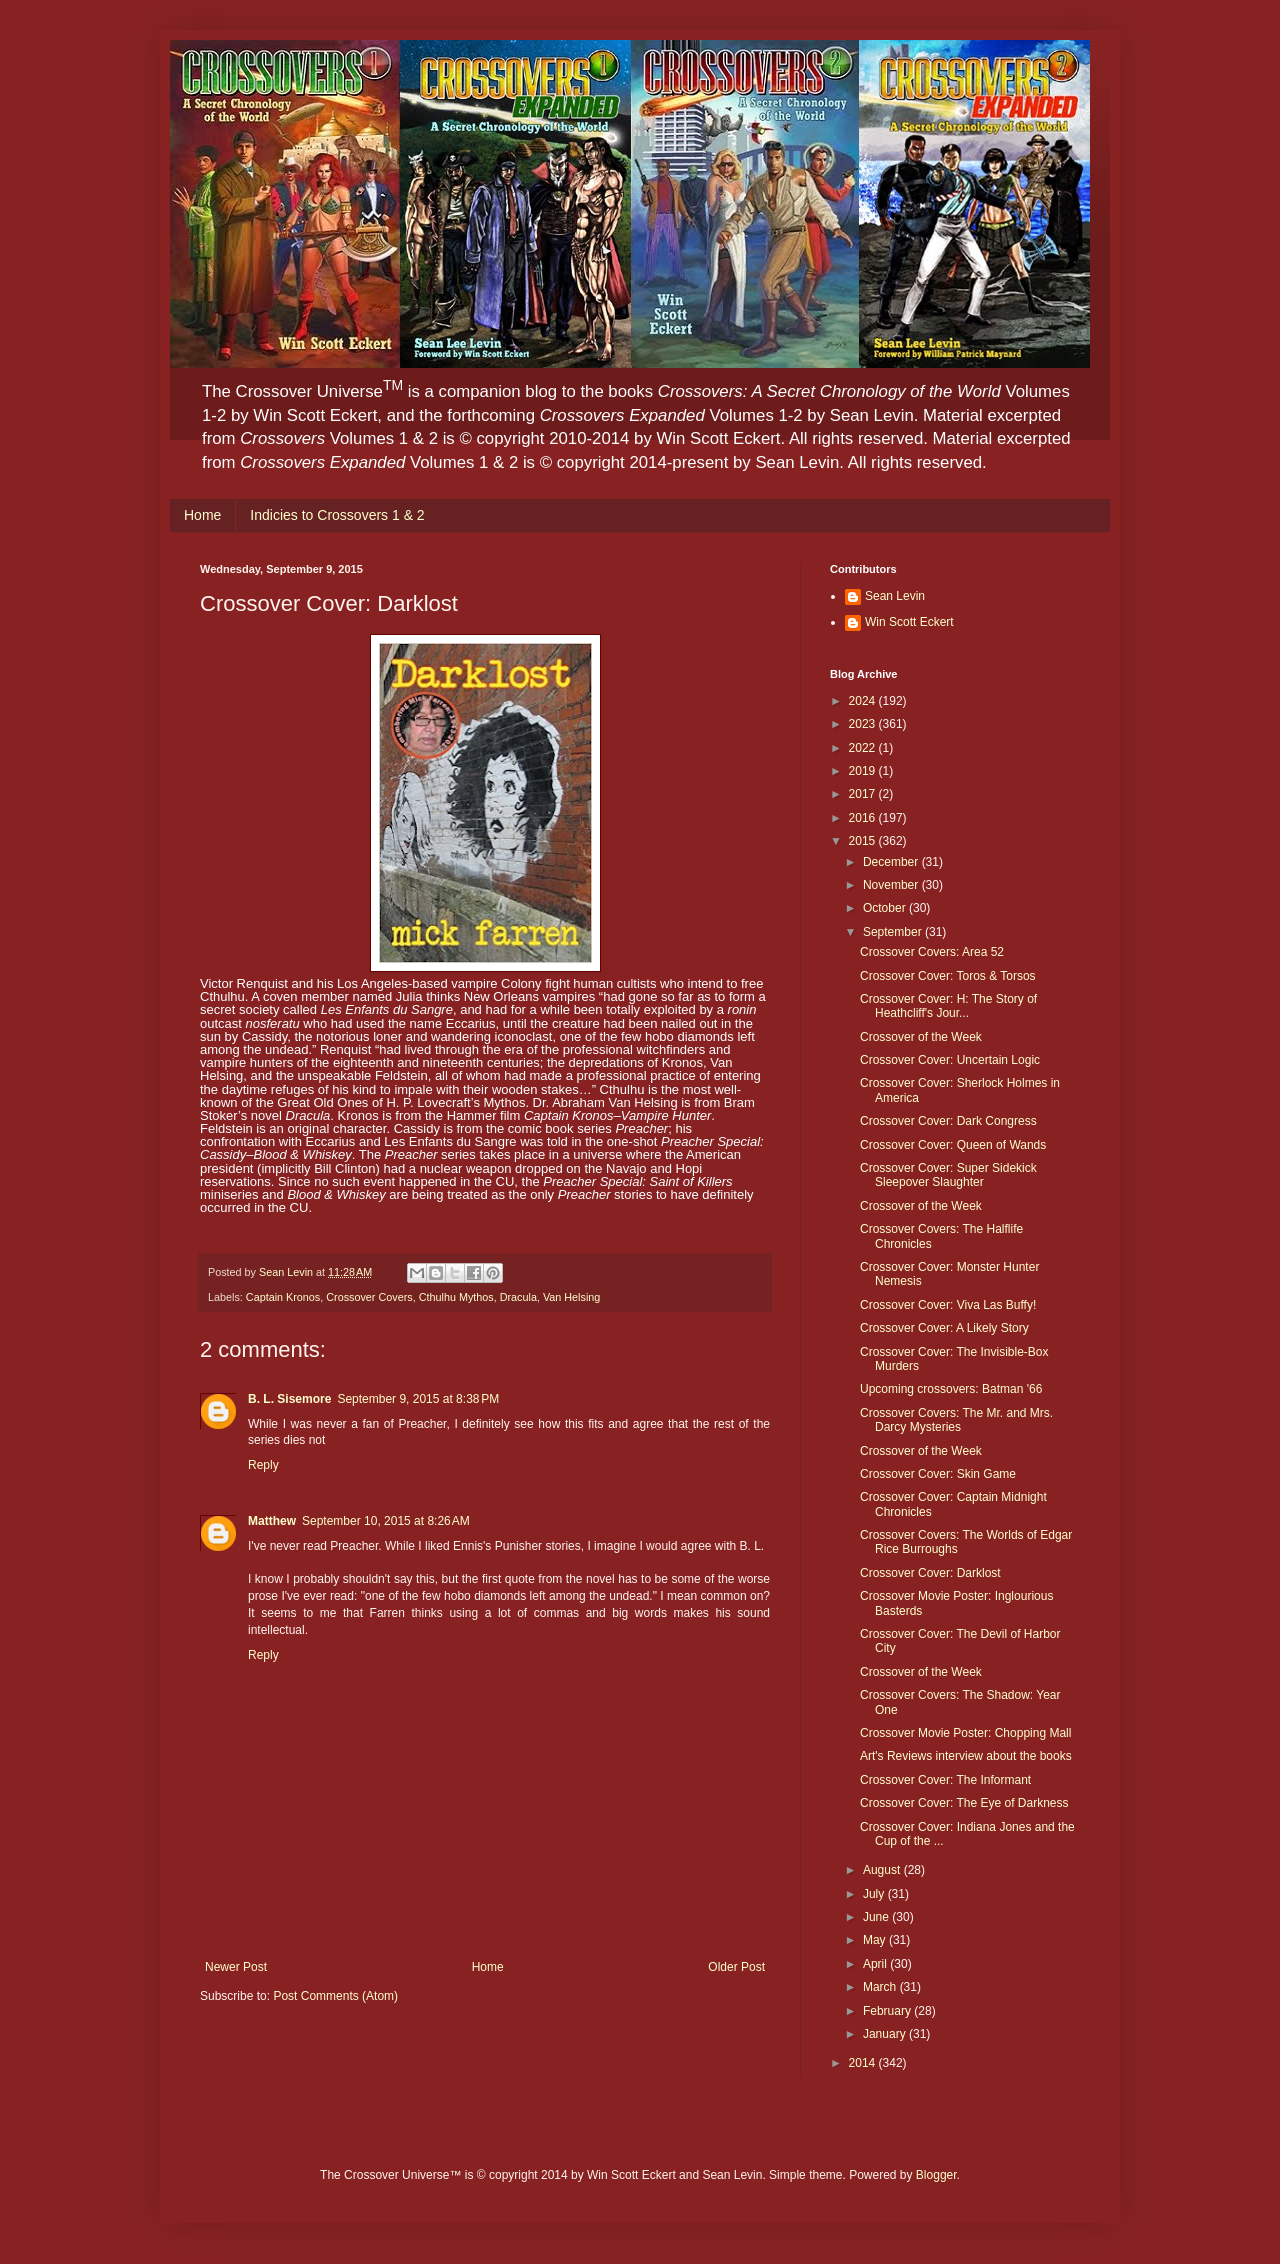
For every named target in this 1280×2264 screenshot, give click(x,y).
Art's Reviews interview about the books (966, 1756)
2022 (864, 748)
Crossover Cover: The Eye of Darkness (964, 1803)
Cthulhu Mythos (456, 1297)
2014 (864, 2063)
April (876, 1964)
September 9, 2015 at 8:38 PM (418, 1399)
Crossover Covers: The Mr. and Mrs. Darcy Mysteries (956, 1420)
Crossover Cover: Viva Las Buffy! (948, 1305)
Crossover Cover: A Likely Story (944, 1328)
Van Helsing (571, 1297)
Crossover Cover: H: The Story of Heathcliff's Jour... (948, 1006)
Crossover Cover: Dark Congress (948, 1121)
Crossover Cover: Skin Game (938, 1474)
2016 (864, 818)
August (883, 1870)
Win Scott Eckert (909, 622)
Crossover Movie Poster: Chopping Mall (965, 1733)
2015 (864, 841)
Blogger (936, 2175)
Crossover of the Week (921, 1037)
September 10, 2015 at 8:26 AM (386, 1521)
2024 (864, 701)
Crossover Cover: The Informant (945, 1780)
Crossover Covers (369, 1297)
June (877, 1917)
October (886, 908)
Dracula (518, 1297)
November (892, 885)
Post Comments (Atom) (335, 1996)
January (886, 2034)
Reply (263, 1465)
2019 (864, 771)
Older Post (736, 1967)
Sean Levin (895, 596)
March (881, 1987)
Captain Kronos (283, 1297)
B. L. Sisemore (289, 1399)
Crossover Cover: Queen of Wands (953, 1145)
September (894, 932)
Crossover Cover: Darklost (930, 1573)
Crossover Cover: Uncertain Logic (950, 1060)
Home (202, 515)
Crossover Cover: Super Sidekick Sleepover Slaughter (948, 1175)
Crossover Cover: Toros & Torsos (948, 976)
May (876, 1940)
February (888, 2011)
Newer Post (236, 1967)
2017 (864, 794)
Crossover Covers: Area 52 (932, 952)
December (892, 862)
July (875, 1894)
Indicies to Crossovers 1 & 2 (337, 515)
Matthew (272, 1521)
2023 (864, 724)
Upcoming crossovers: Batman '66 (951, 1389)
